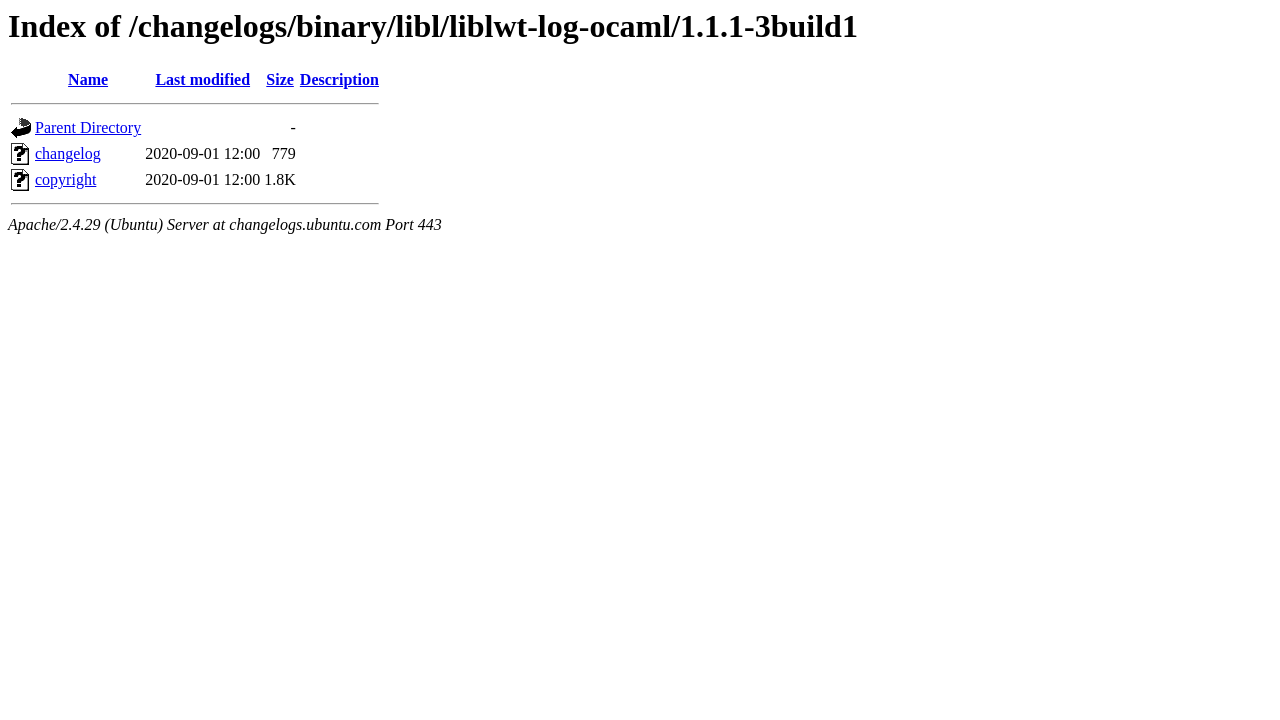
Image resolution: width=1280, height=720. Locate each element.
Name (88, 79)
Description (339, 79)
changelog (68, 153)
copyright (65, 179)
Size (280, 79)
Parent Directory (88, 127)
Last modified (202, 79)
